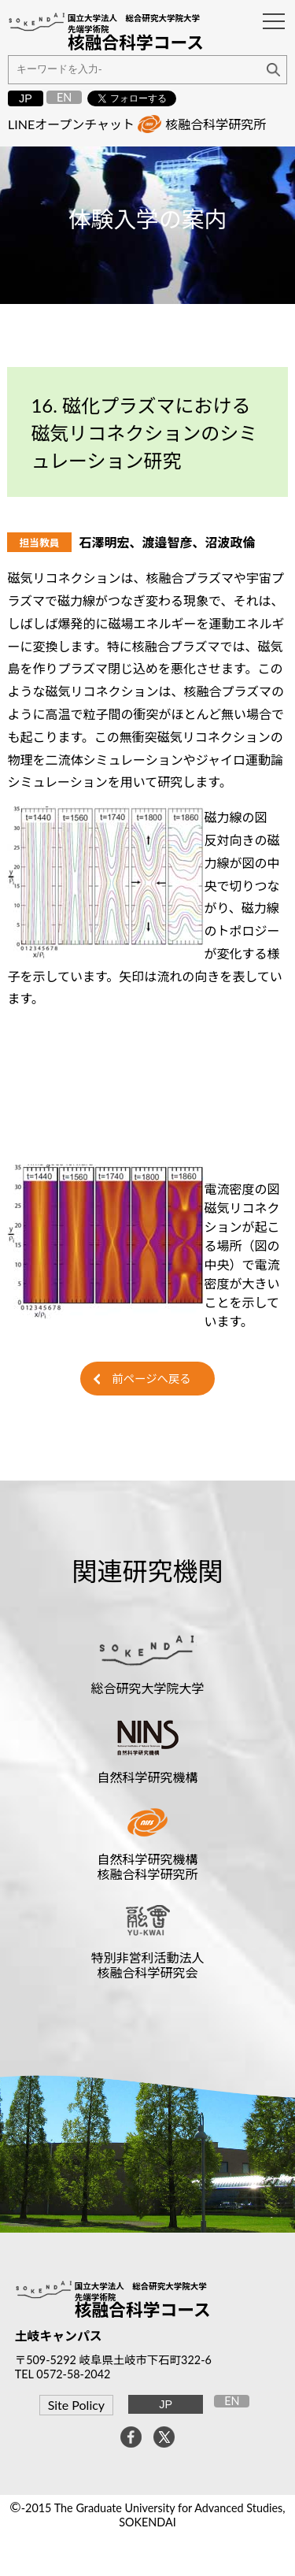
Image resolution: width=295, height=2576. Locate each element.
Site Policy (76, 2404)
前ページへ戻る (151, 1378)
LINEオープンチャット (71, 124)
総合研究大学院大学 (147, 1688)
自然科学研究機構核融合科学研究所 (147, 1866)
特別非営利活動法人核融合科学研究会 (147, 1965)
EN (64, 97)
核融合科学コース (143, 2310)
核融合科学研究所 (215, 124)
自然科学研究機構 (147, 1777)
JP (25, 98)
